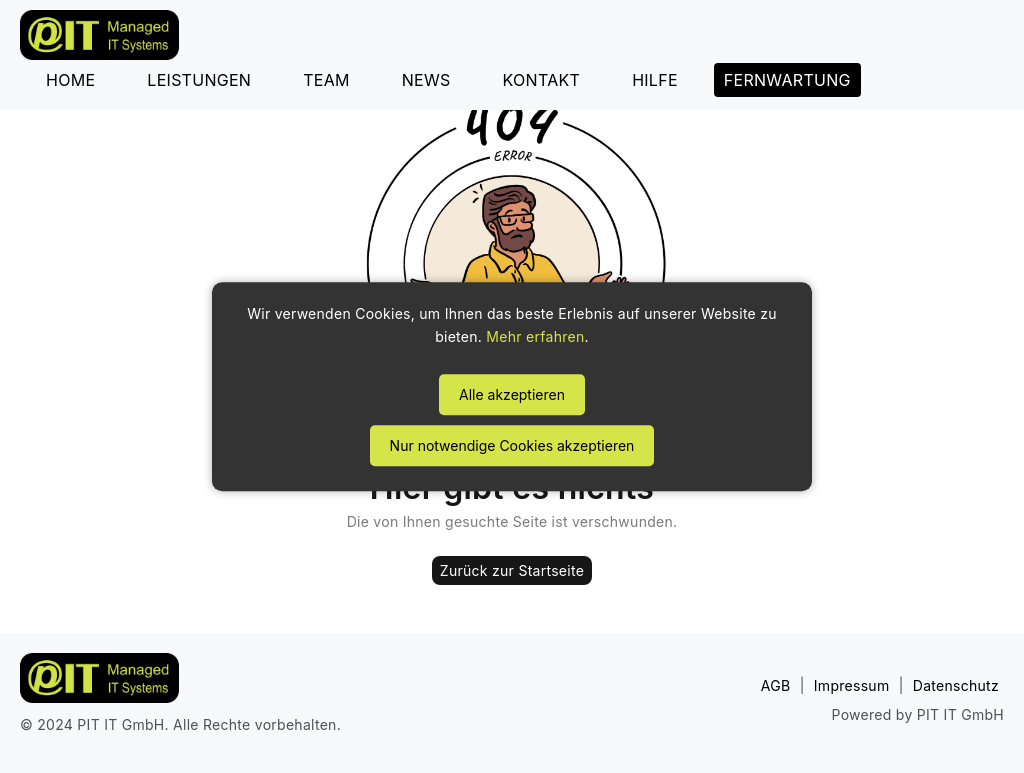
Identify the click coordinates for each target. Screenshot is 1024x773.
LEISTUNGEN (199, 80)
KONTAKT (542, 80)
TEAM (326, 80)
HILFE (655, 80)
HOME (70, 80)
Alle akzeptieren (512, 394)
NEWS (426, 80)
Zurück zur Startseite (512, 570)
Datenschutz (956, 685)
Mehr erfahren (535, 337)
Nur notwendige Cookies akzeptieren (512, 445)
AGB (776, 685)
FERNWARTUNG (787, 80)
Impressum (852, 685)
